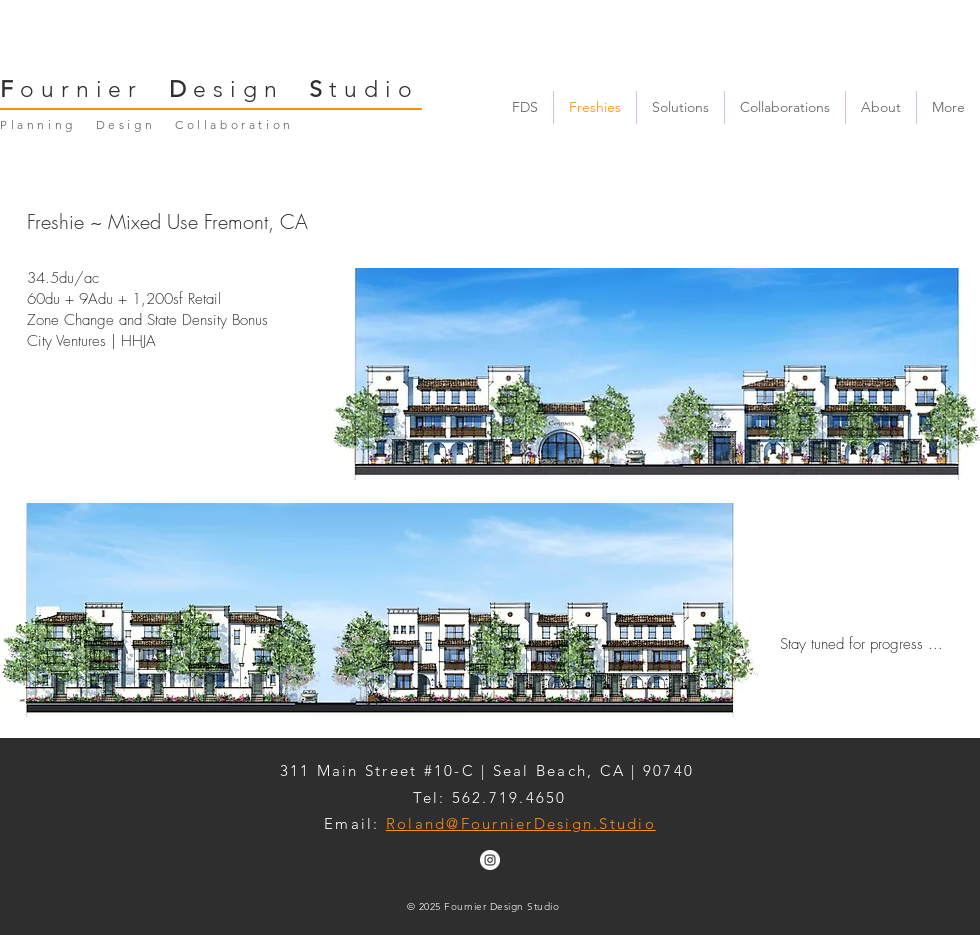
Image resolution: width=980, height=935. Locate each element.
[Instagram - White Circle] (490, 860)
